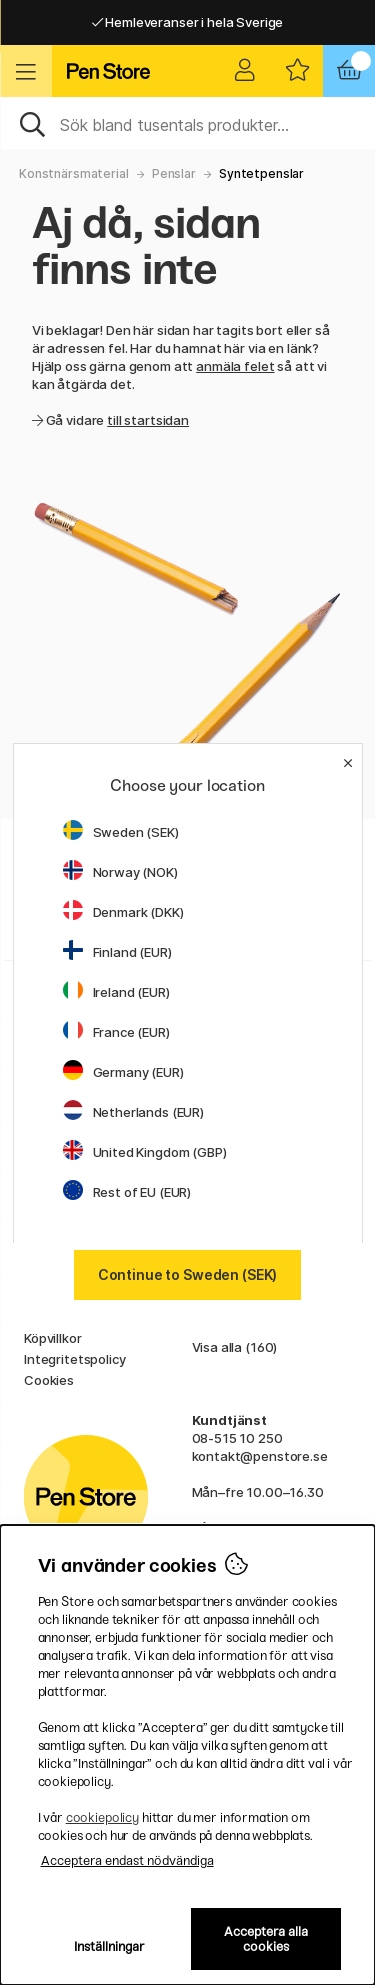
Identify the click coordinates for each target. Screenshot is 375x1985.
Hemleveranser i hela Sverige (188, 22)
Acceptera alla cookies (266, 1939)
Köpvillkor (53, 1338)
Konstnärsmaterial (74, 173)
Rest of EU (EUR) (127, 1192)
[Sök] (187, 123)
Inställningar (109, 1946)
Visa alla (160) (235, 1347)
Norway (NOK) (120, 872)
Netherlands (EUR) (134, 1112)
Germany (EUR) (123, 1072)
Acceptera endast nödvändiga (127, 1860)
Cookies (49, 1380)
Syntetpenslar (261, 173)
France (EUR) (116, 1032)
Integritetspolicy (75, 1359)
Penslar (174, 173)
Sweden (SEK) (121, 832)
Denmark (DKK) (123, 912)
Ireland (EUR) (116, 992)
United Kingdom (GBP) (145, 1152)
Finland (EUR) (117, 952)
